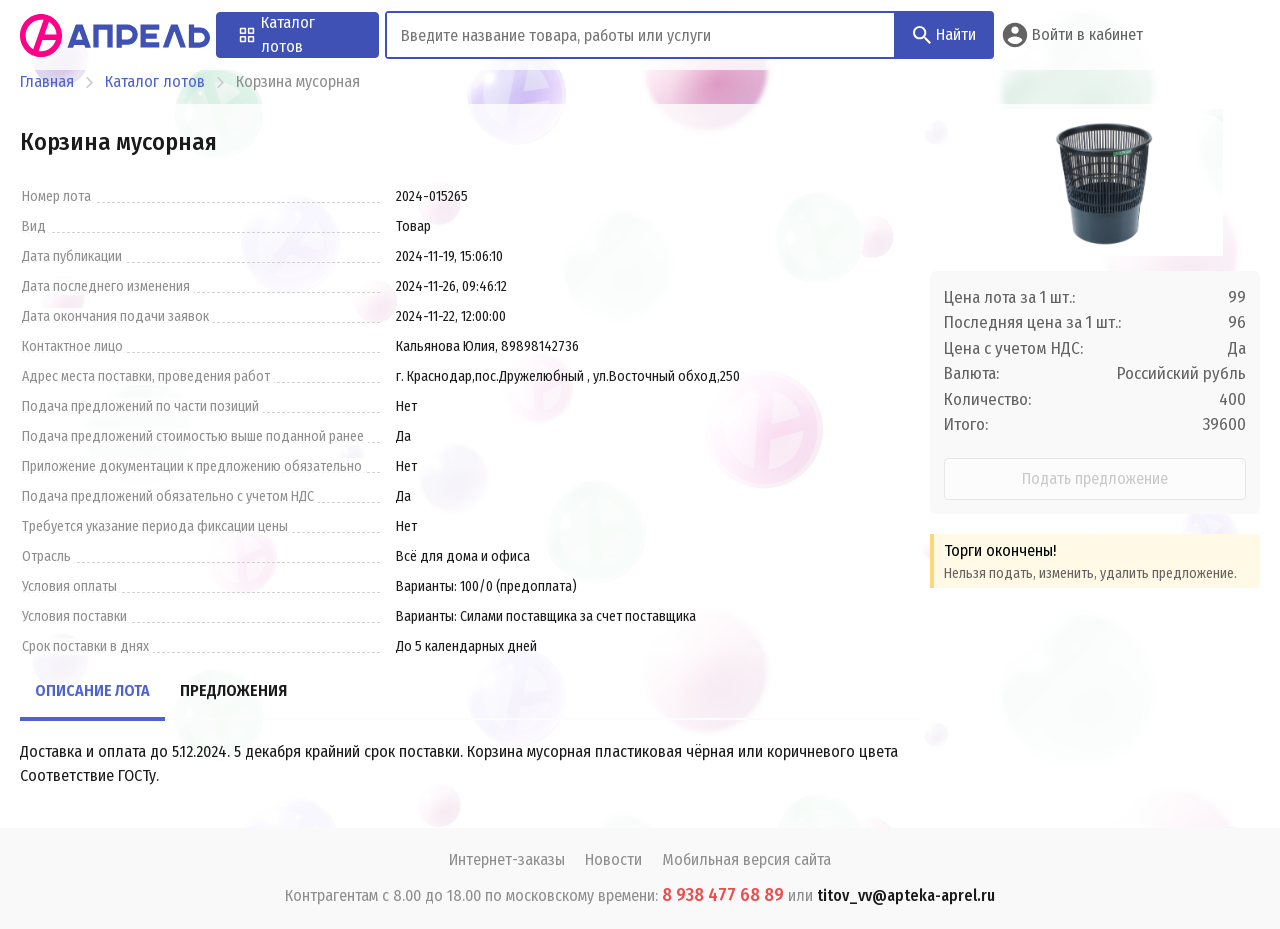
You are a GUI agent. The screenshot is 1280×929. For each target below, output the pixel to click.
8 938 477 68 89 (723, 895)
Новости (613, 859)
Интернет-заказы (507, 859)
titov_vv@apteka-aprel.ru (906, 895)
